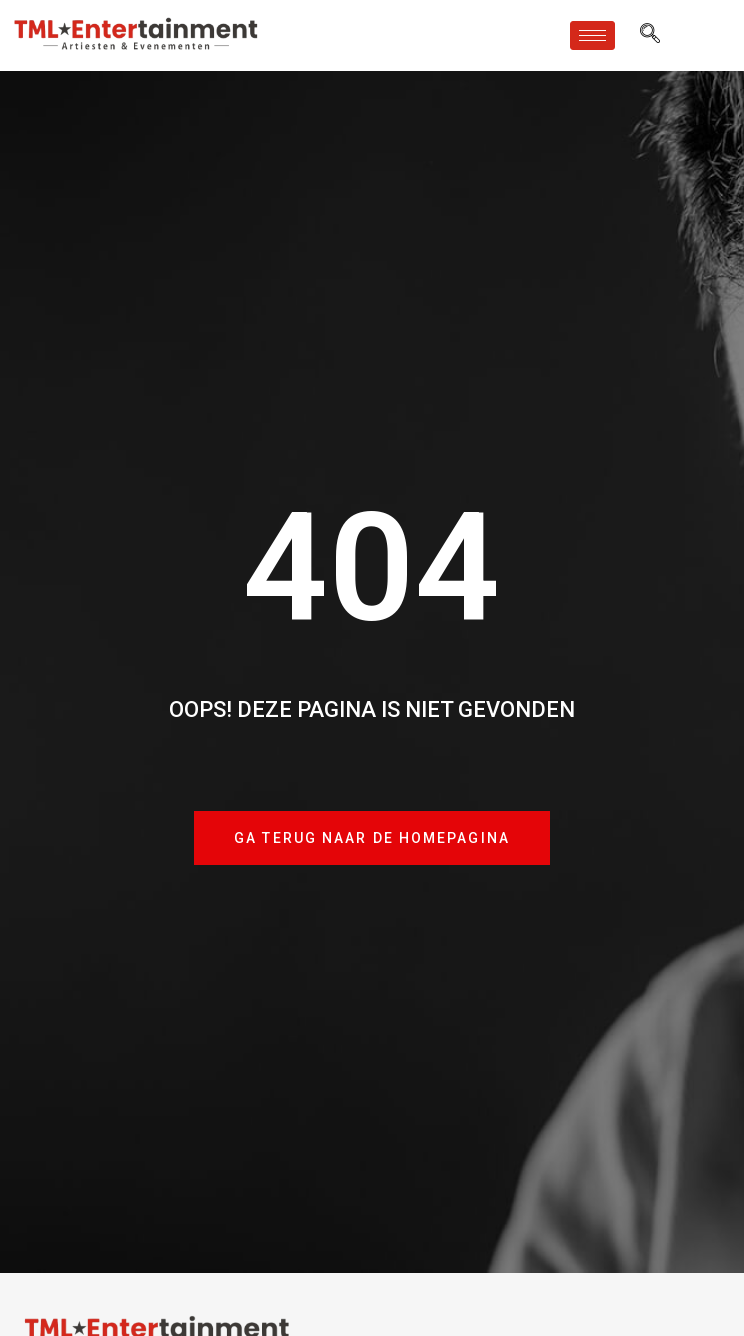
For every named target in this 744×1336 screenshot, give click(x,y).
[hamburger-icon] (592, 35)
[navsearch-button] (650, 35)
